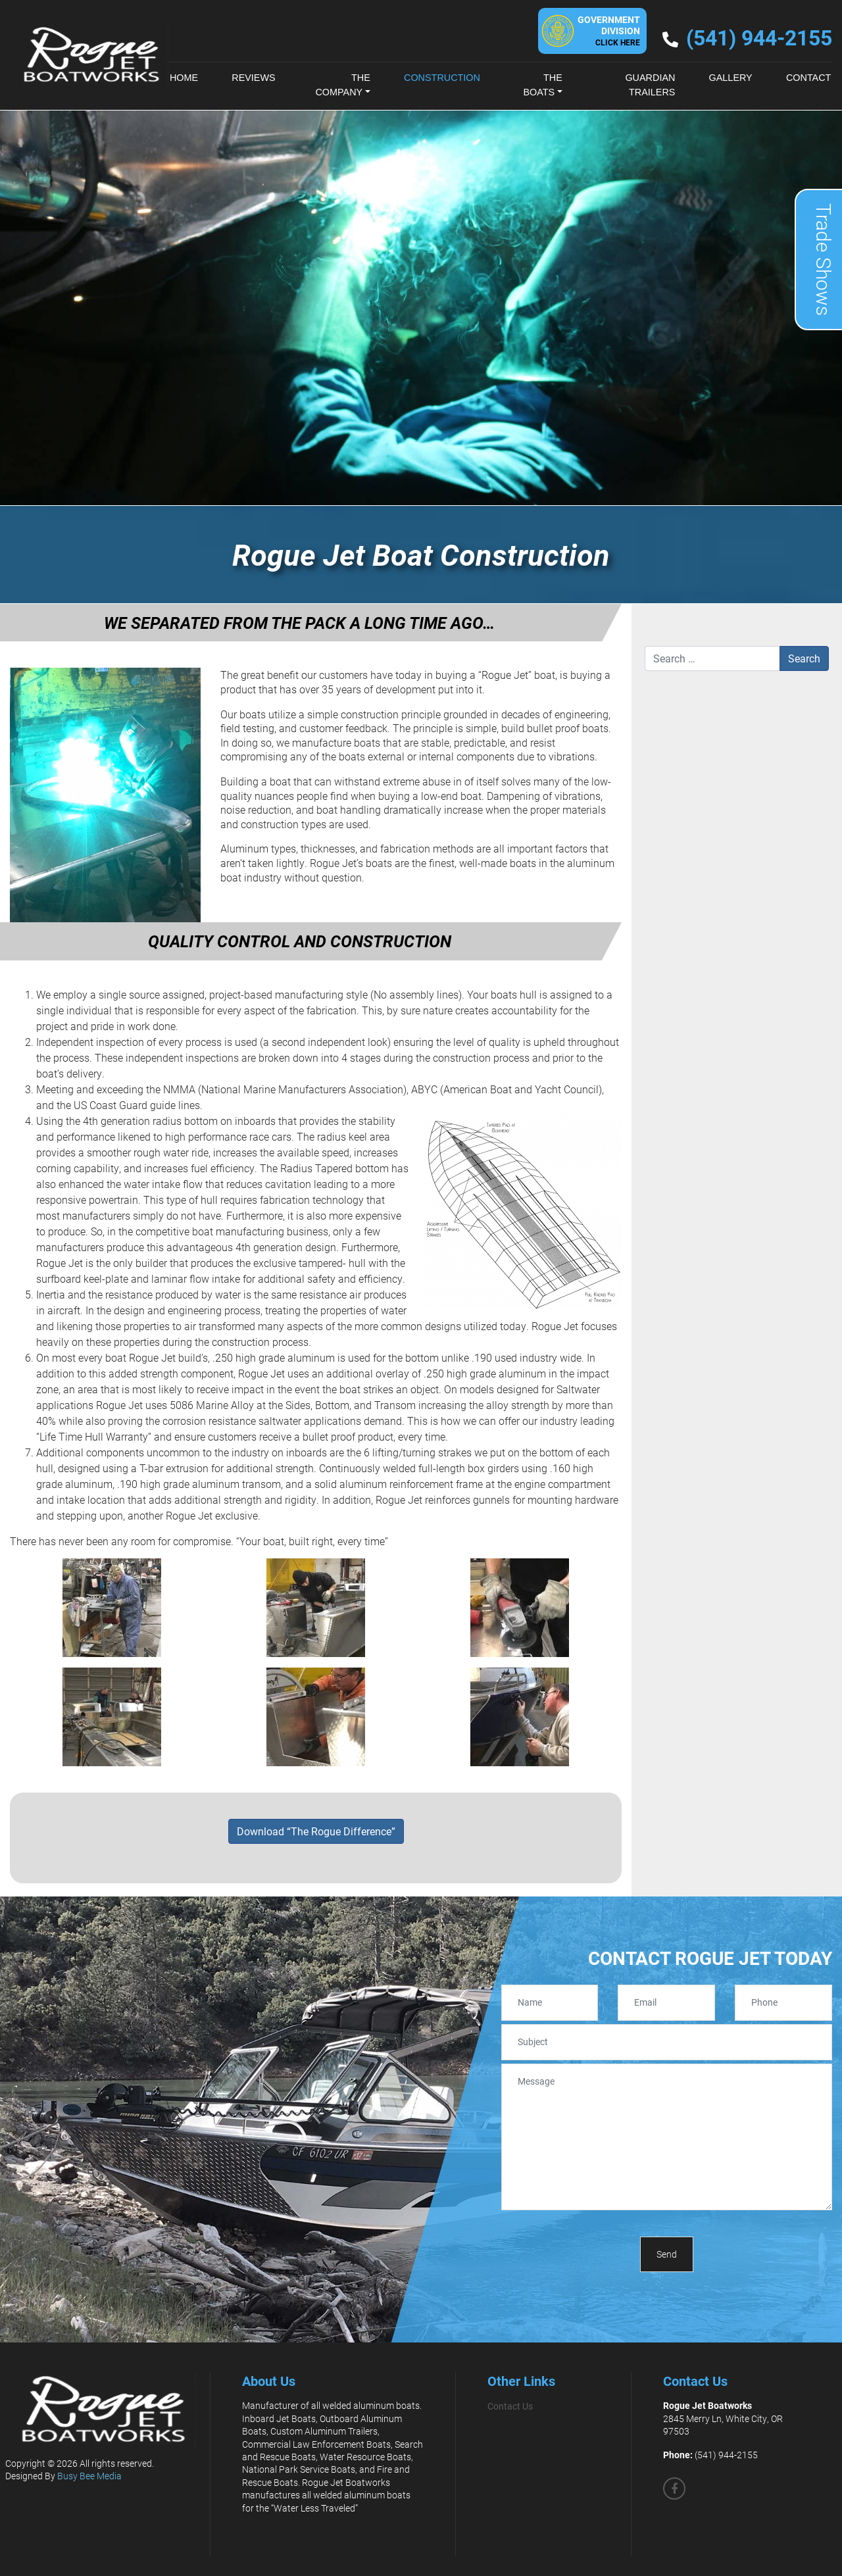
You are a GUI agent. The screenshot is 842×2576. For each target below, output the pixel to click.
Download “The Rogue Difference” (316, 1831)
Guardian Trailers (650, 84)
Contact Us (510, 2406)
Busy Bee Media (89, 2475)
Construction (442, 77)
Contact (808, 77)
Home (184, 77)
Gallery (731, 77)
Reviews (253, 77)
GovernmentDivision (609, 30)
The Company (342, 84)
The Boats (542, 84)
